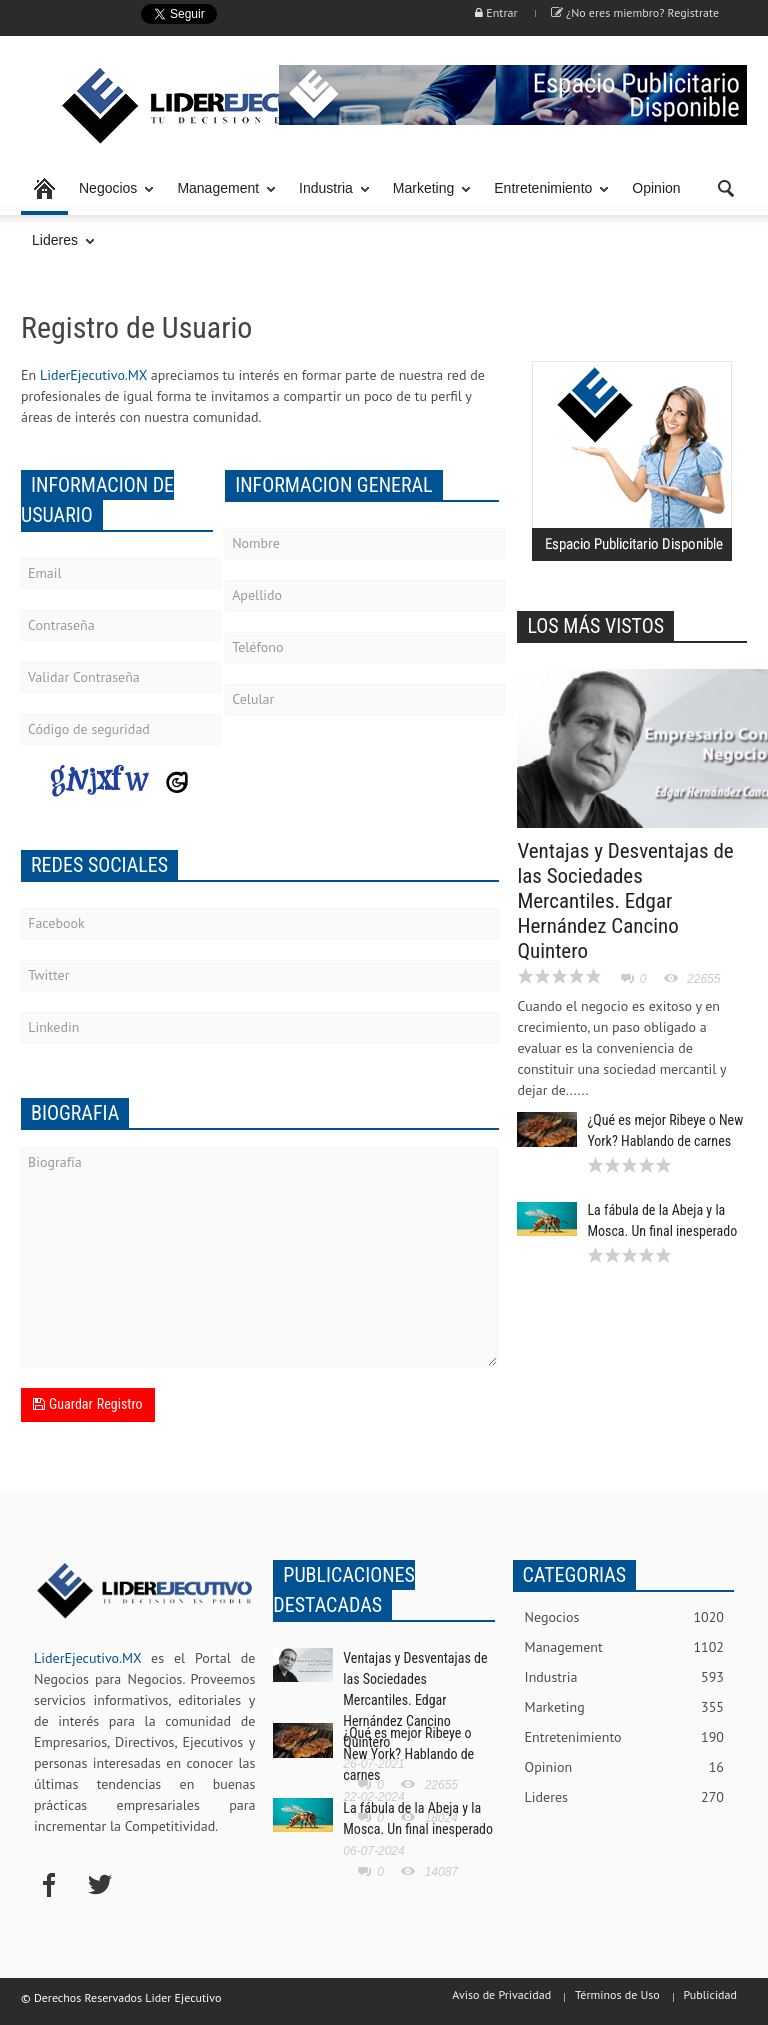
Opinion (656, 188)
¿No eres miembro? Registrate (635, 12)
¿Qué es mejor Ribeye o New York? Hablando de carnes (408, 1754)
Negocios (111, 197)
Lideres (58, 249)
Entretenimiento (546, 197)
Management (221, 197)
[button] (727, 187)
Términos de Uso (617, 1994)
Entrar (496, 12)
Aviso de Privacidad (501, 1994)
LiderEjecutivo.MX (93, 375)
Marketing (426, 197)
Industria (329, 197)
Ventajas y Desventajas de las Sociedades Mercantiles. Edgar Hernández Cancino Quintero (625, 901)
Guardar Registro (88, 1404)
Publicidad (710, 1994)
